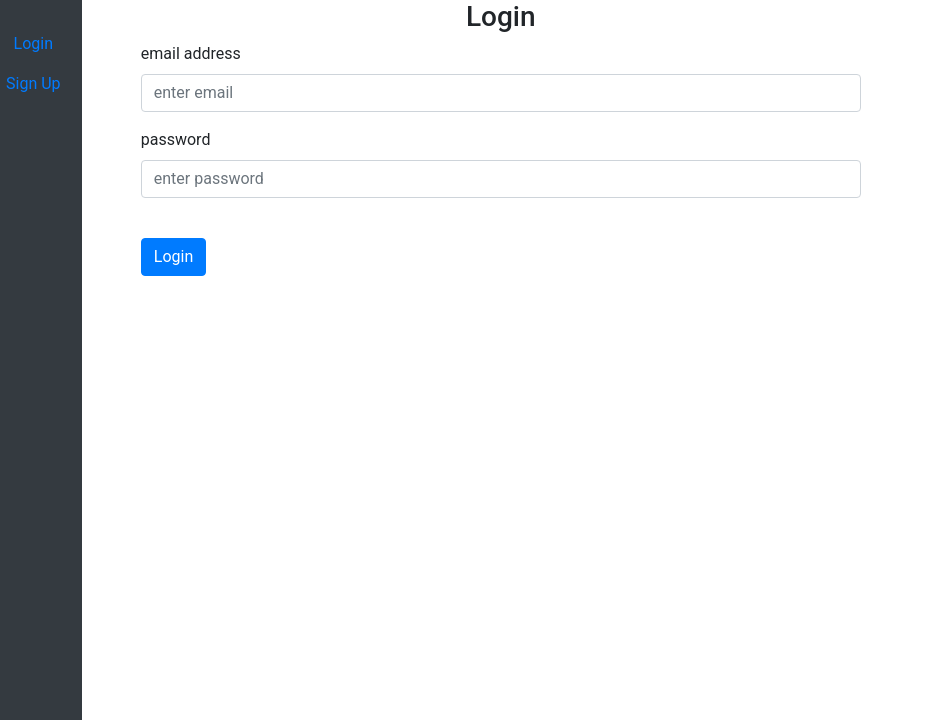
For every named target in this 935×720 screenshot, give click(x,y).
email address (191, 53)
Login (173, 256)
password (176, 139)
